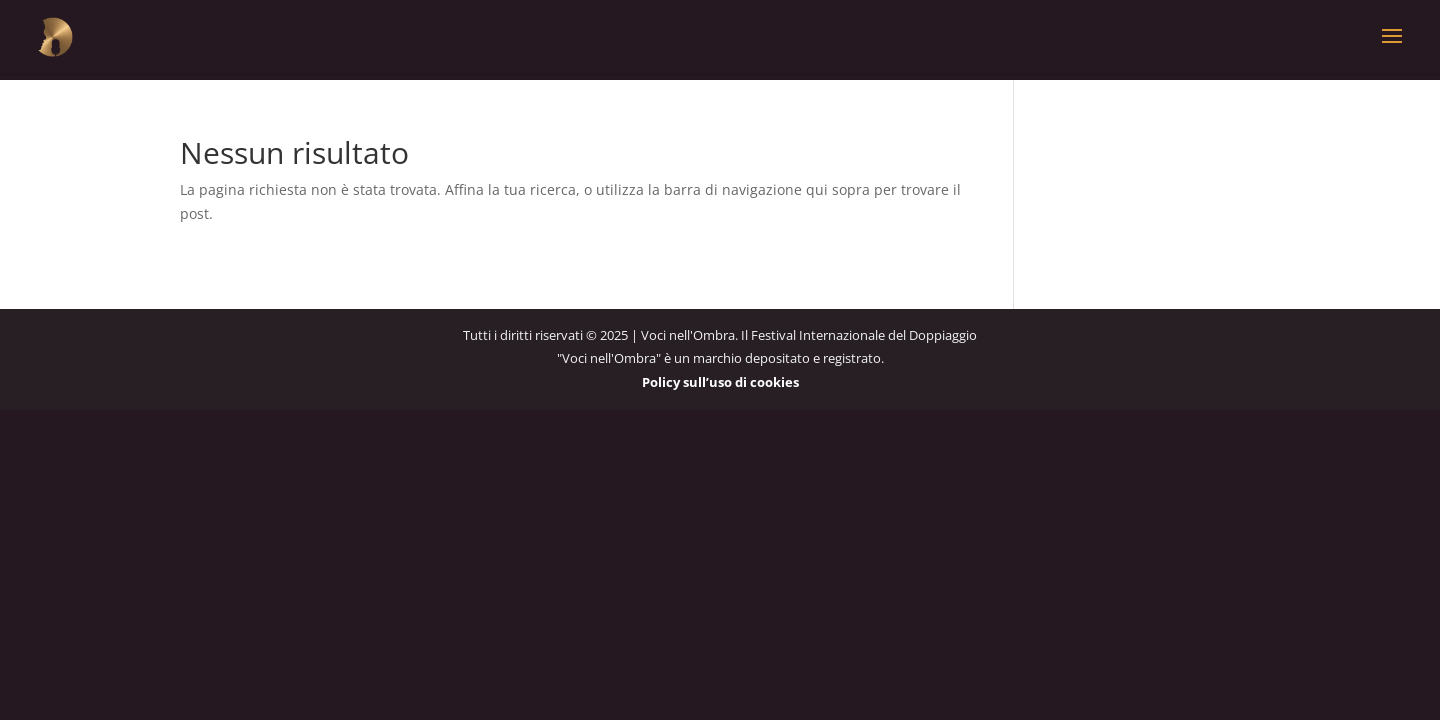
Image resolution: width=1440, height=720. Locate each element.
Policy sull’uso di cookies (720, 382)
